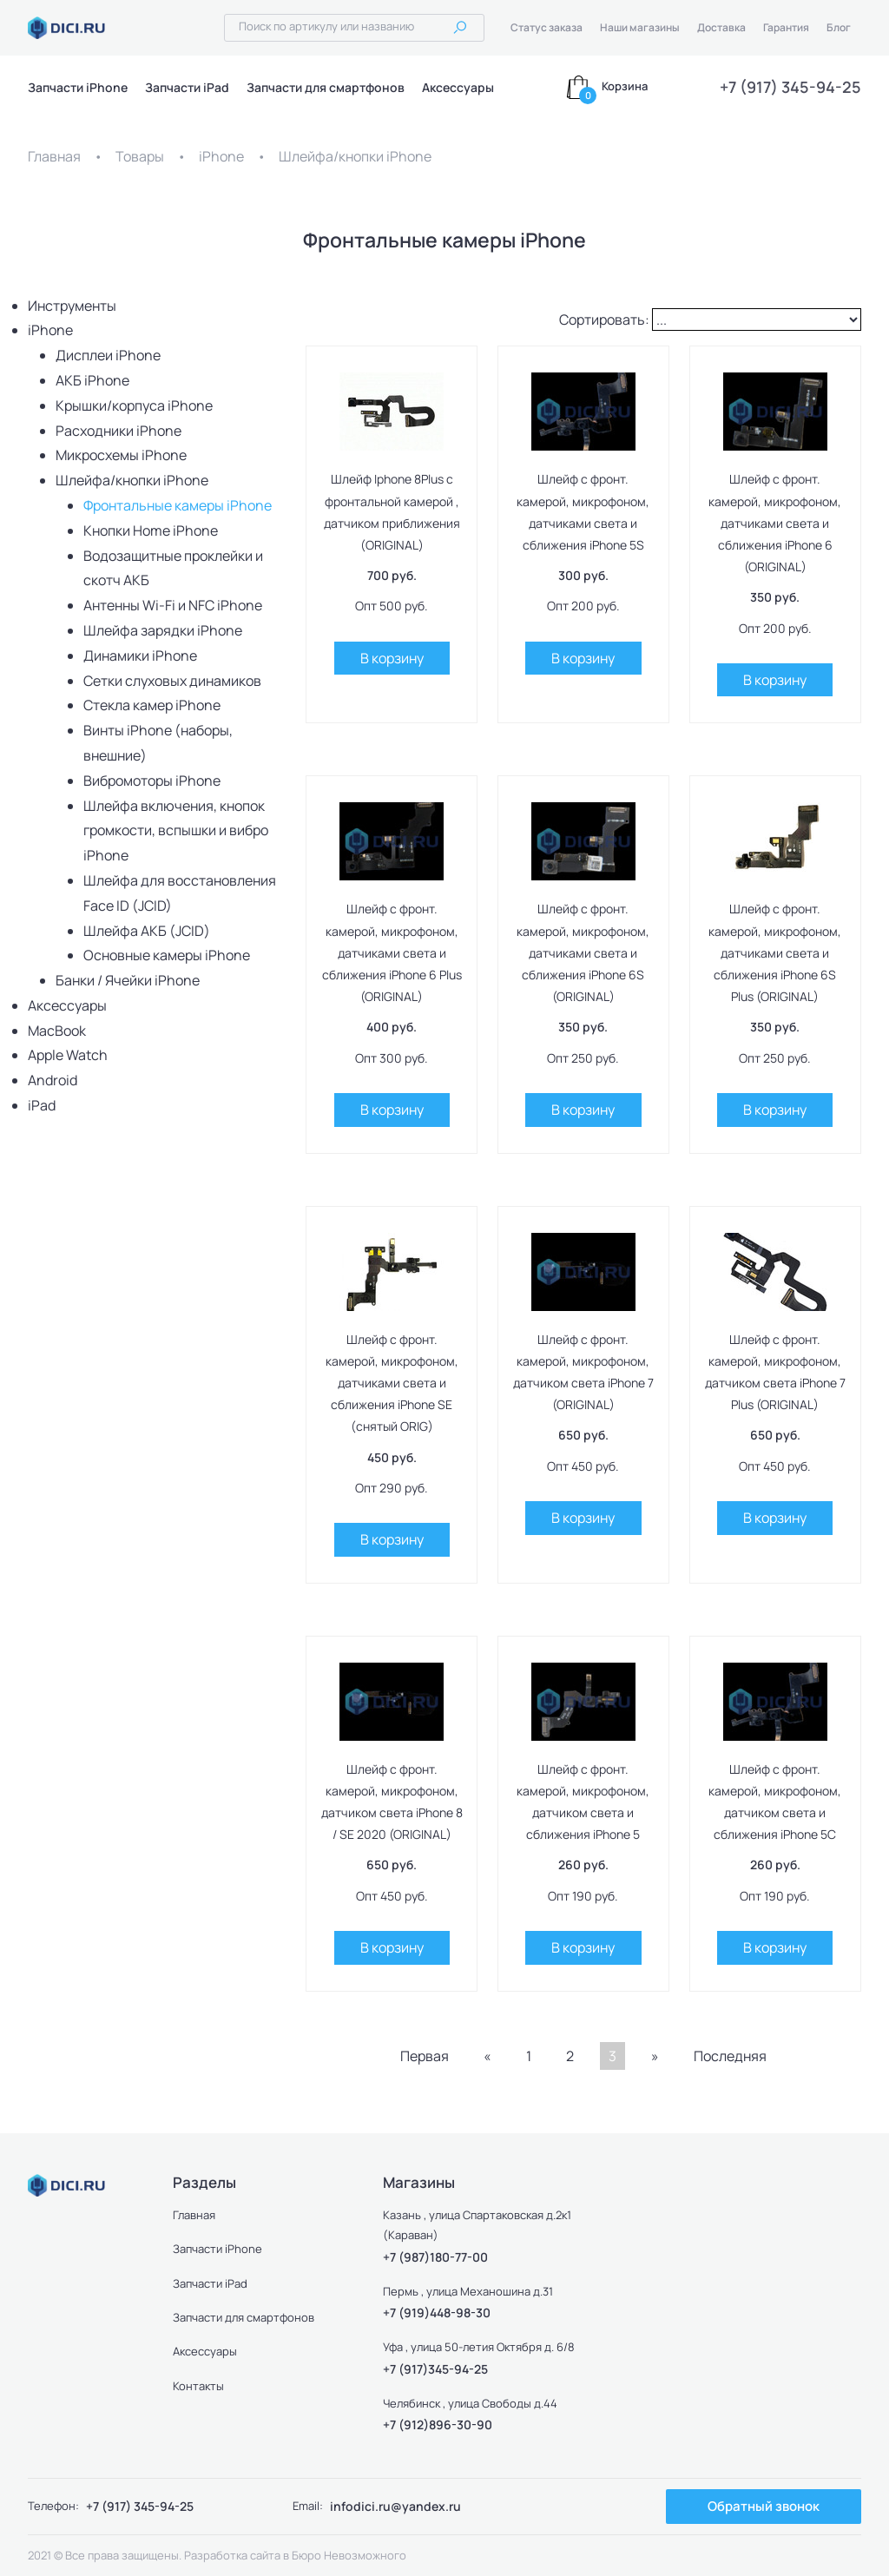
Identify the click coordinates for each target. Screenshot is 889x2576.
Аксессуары (458, 87)
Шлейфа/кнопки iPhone (355, 156)
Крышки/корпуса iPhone (134, 405)
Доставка (721, 27)
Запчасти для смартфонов (326, 87)
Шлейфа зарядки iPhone (162, 630)
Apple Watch (68, 1054)
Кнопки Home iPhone (150, 530)
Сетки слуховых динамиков (172, 680)
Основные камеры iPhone (166, 955)
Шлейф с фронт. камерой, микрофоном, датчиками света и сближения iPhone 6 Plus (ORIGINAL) (392, 952)
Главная (54, 156)
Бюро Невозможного (349, 2555)
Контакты (199, 2386)
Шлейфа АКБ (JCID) (146, 930)
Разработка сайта (232, 2555)
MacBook (57, 1030)
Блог (838, 27)
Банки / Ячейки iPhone (128, 980)
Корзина (625, 86)
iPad (42, 1105)
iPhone (221, 156)
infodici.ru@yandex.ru (395, 2506)
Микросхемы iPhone (121, 454)
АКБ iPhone (92, 380)
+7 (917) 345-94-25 (790, 86)
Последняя (730, 2055)
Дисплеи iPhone (108, 355)
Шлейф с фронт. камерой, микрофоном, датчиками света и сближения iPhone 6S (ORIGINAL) (583, 952)
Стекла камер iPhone (152, 705)
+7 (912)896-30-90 (437, 2424)
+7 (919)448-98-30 (437, 2312)
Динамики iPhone (140, 655)
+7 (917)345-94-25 (435, 2369)
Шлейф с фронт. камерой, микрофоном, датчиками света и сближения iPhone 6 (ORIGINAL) (774, 523)
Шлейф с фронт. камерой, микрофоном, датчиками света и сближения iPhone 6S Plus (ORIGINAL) (774, 952)
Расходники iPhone (118, 430)
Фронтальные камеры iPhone (177, 505)
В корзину (392, 658)
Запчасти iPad (187, 87)
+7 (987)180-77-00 (435, 2257)
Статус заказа (546, 27)
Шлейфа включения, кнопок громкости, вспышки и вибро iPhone (175, 831)
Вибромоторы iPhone (152, 780)
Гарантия (786, 27)
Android (52, 1080)
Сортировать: (604, 319)
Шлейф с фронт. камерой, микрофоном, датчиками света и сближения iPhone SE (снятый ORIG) (392, 1383)
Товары (139, 156)
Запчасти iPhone (78, 87)
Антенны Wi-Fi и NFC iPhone (172, 605)
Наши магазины (640, 27)
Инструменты (72, 305)
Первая (424, 2055)
